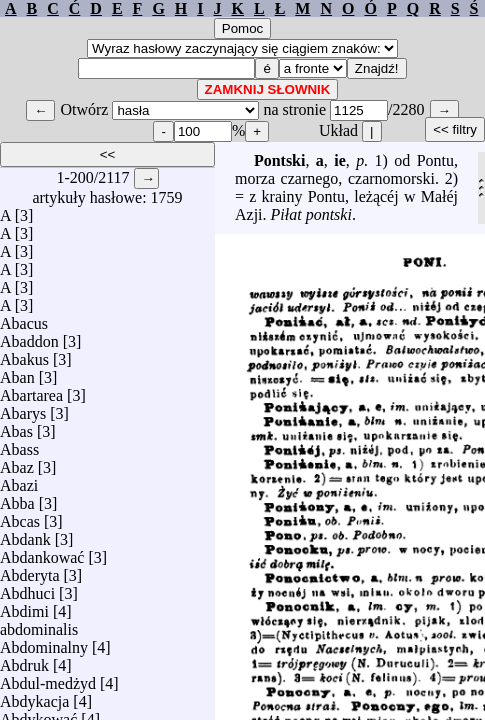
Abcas (20, 516)
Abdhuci (27, 588)
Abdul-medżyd (48, 678)
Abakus (24, 354)
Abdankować (42, 552)
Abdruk (24, 660)
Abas (16, 426)
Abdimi (24, 606)
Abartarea (31, 390)
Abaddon (29, 336)
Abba (17, 498)
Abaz (17, 462)
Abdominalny (44, 642)
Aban (17, 372)
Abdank (25, 534)
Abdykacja (34, 696)
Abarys (23, 408)
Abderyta (30, 570)
